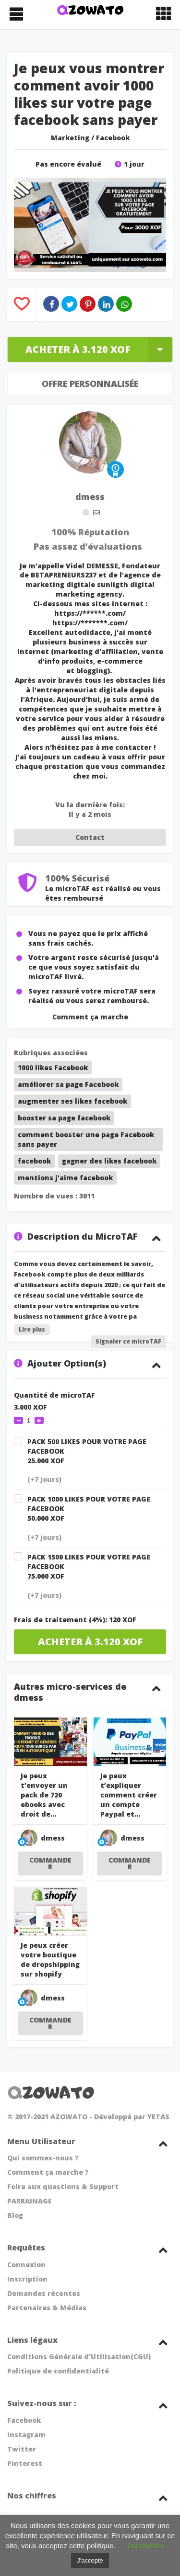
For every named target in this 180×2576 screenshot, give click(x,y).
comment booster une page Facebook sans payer (86, 1139)
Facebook (113, 137)
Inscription (27, 2278)
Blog (15, 2215)
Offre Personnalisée (90, 383)
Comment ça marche (90, 1016)
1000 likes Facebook (53, 1067)
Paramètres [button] (146, 2546)
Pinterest (24, 2463)
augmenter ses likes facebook (72, 1101)
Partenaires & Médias (46, 2307)
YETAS (158, 2116)
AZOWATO (68, 2116)
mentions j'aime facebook (65, 1177)
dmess (90, 496)
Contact (90, 837)
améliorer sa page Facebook (68, 1084)
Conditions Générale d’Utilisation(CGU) (79, 2356)
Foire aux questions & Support (63, 2186)
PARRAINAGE (29, 2200)
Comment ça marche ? (48, 2172)
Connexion (26, 2264)
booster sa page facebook (64, 1117)
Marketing (70, 137)
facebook (34, 1160)
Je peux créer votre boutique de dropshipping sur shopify (50, 1959)
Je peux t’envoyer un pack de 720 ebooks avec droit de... (44, 1795)
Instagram (26, 2434)
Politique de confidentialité (58, 2370)
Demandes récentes (43, 2293)
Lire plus (32, 1329)
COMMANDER (50, 1863)
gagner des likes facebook (109, 1160)
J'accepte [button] (90, 2560)
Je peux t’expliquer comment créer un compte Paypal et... (128, 1795)
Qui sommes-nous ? (43, 2157)
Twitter (21, 2448)
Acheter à (98, 349)
